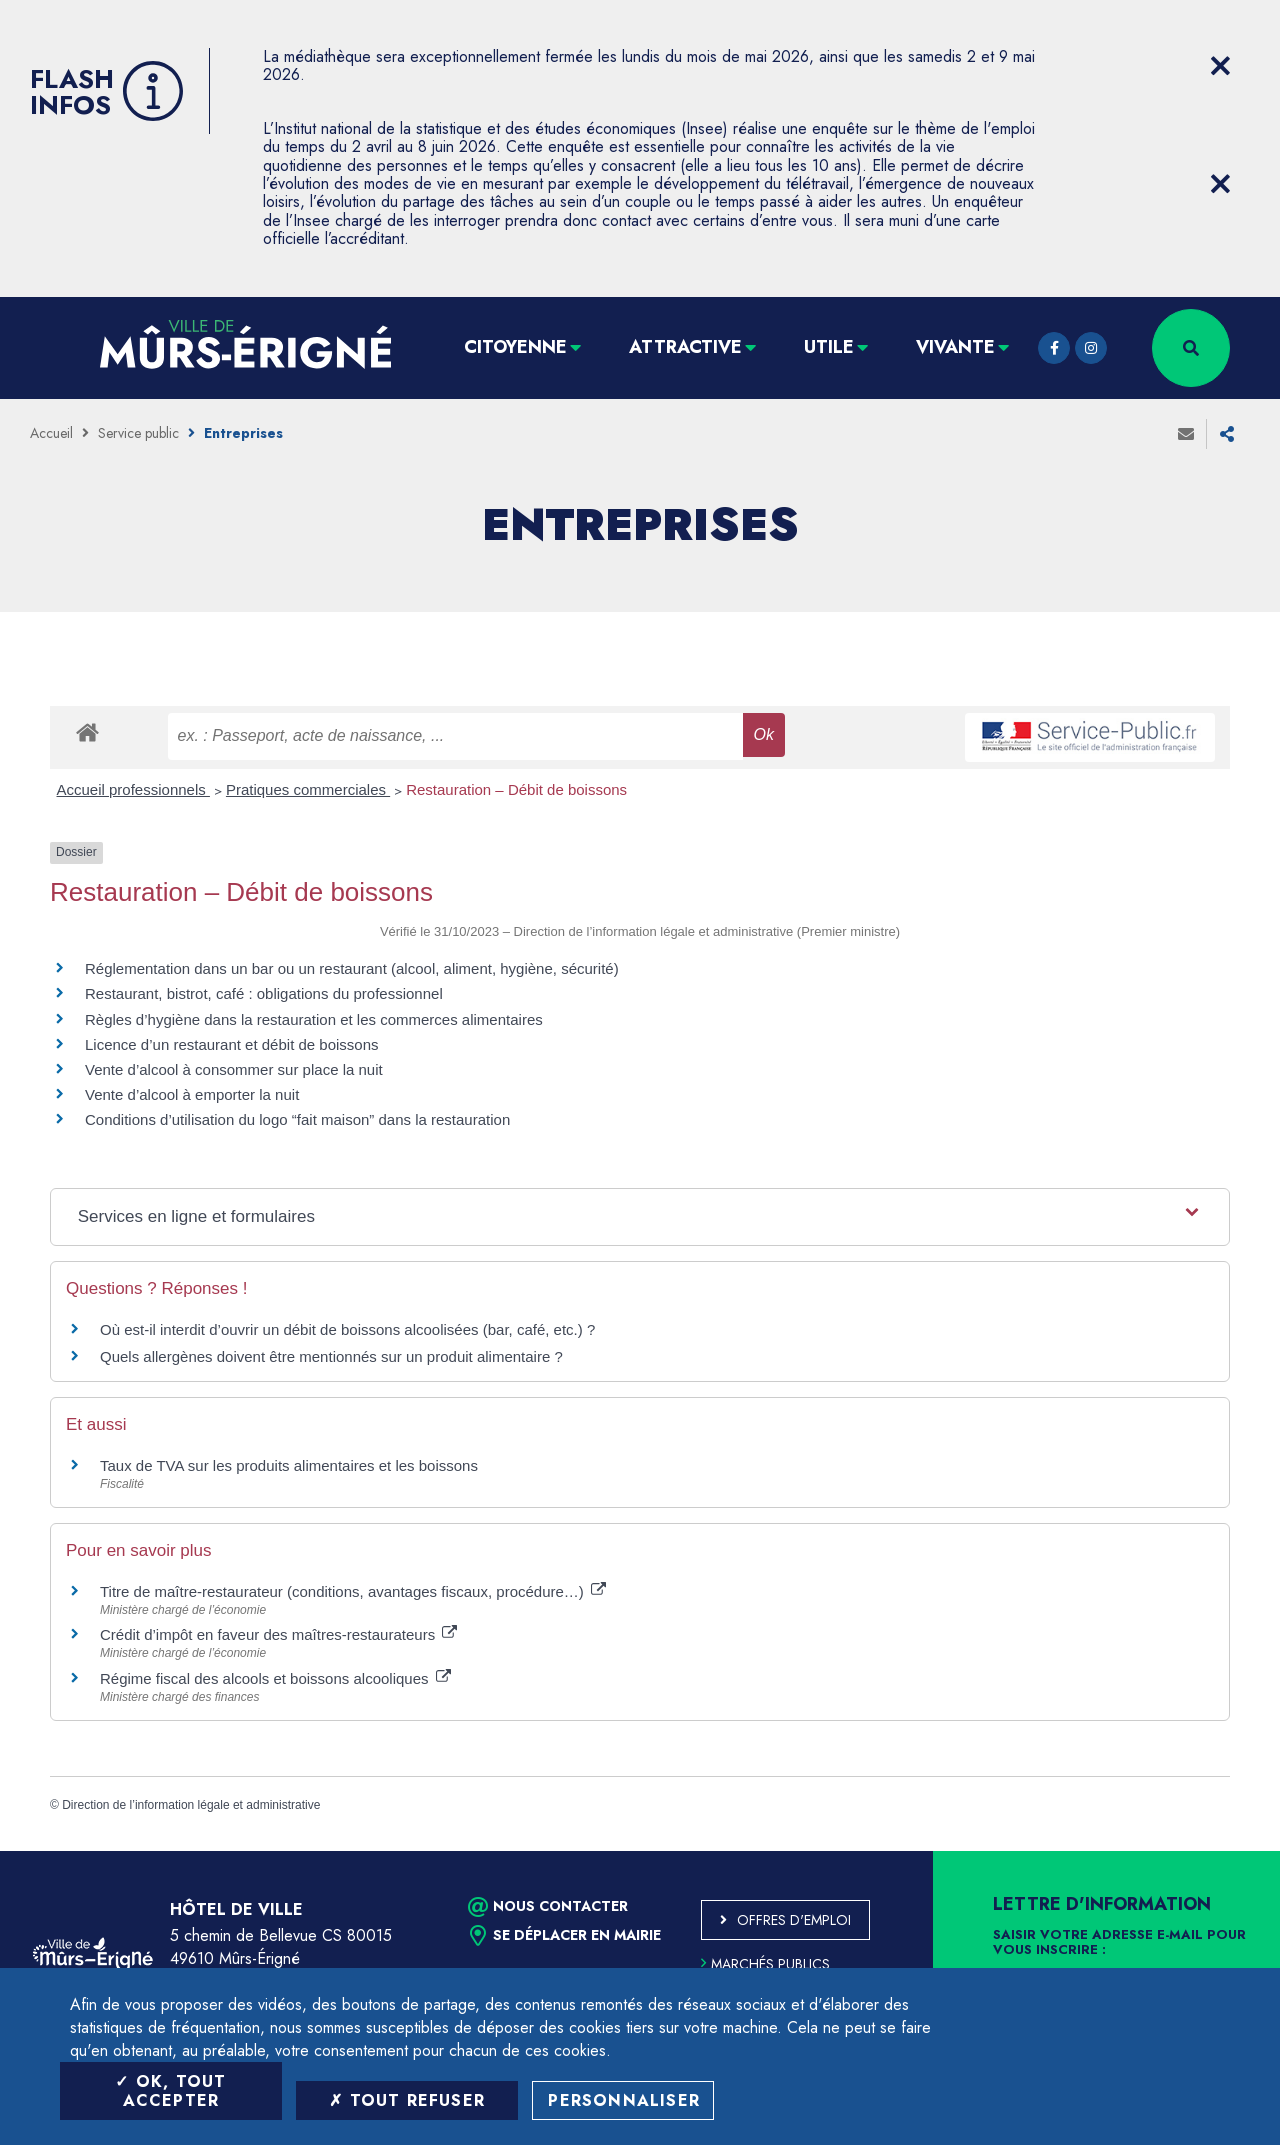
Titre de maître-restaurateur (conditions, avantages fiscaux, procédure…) (353, 1591)
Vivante (955, 347)
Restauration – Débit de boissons (516, 789)
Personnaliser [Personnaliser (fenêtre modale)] (624, 2100)
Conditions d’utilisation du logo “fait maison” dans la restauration (297, 1119)
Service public (138, 433)
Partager (1227, 434)
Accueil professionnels (133, 789)
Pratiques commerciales (308, 789)
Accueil (51, 433)
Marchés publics (765, 1964)
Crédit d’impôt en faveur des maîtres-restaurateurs (278, 1634)
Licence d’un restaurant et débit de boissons (232, 1044)
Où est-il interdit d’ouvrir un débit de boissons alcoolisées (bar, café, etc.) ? (347, 1329)
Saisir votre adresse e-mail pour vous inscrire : (1119, 1943)
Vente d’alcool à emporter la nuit (192, 1094)
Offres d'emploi (794, 1920)
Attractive (685, 347)
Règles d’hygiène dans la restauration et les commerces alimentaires (314, 1019)
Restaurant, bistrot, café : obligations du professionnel (264, 993)
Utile (829, 347)
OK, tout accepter (170, 2091)
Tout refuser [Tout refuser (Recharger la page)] (407, 2100)
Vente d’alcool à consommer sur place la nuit (234, 1069)
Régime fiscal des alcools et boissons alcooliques (275, 1678)
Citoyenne (515, 347)
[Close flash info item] (1220, 66)
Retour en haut (1220, 1851)
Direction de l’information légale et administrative (191, 1805)
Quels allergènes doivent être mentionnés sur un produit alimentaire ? (331, 1356)
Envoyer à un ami (1186, 434)
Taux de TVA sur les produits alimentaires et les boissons (289, 1465)
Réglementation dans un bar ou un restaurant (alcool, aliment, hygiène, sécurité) (352, 968)
